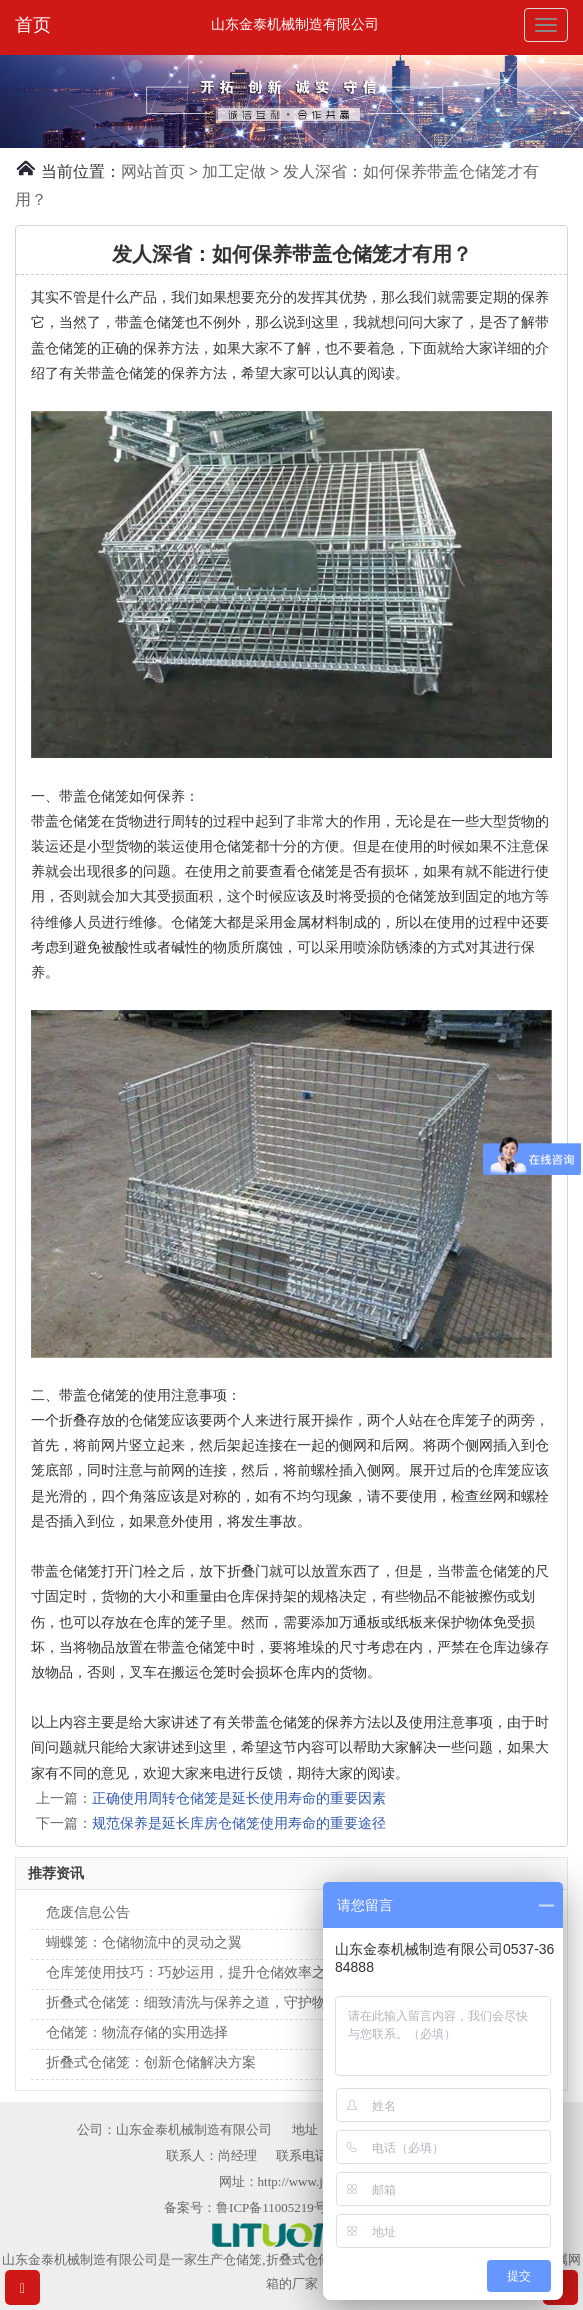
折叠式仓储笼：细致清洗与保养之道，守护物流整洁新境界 (228, 2002)
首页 (33, 25)
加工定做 (234, 171)
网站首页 (153, 171)
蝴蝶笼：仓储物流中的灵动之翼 (144, 1942)
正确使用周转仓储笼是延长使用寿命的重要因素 (239, 1798)
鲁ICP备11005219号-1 (277, 2207)
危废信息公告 (88, 1912)
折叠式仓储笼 (305, 2259)
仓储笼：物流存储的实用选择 (137, 2032)
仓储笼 (242, 2259)
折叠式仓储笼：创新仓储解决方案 (151, 2062)
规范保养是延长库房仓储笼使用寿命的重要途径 (239, 1823)
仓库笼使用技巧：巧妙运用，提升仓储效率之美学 (200, 1972)
